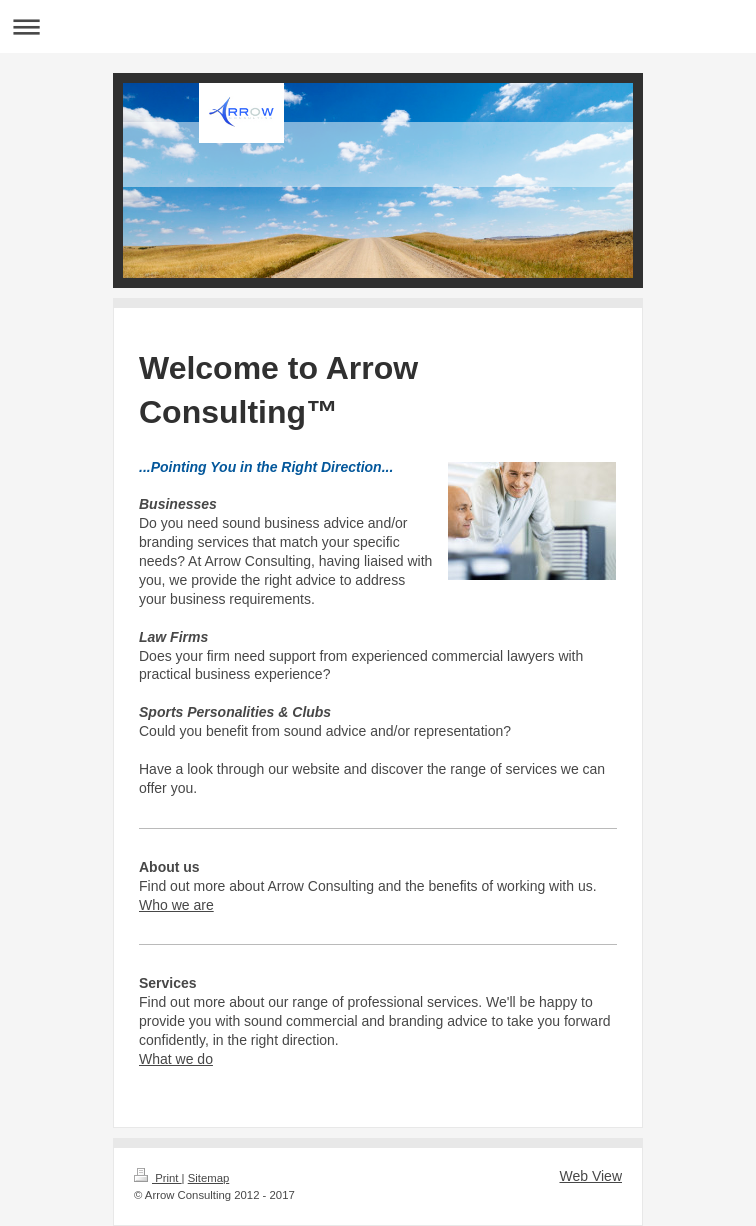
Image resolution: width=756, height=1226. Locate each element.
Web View (590, 1176)
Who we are (176, 905)
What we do (176, 1059)
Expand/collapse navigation (378, 26)
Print (158, 1178)
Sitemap (209, 1178)
